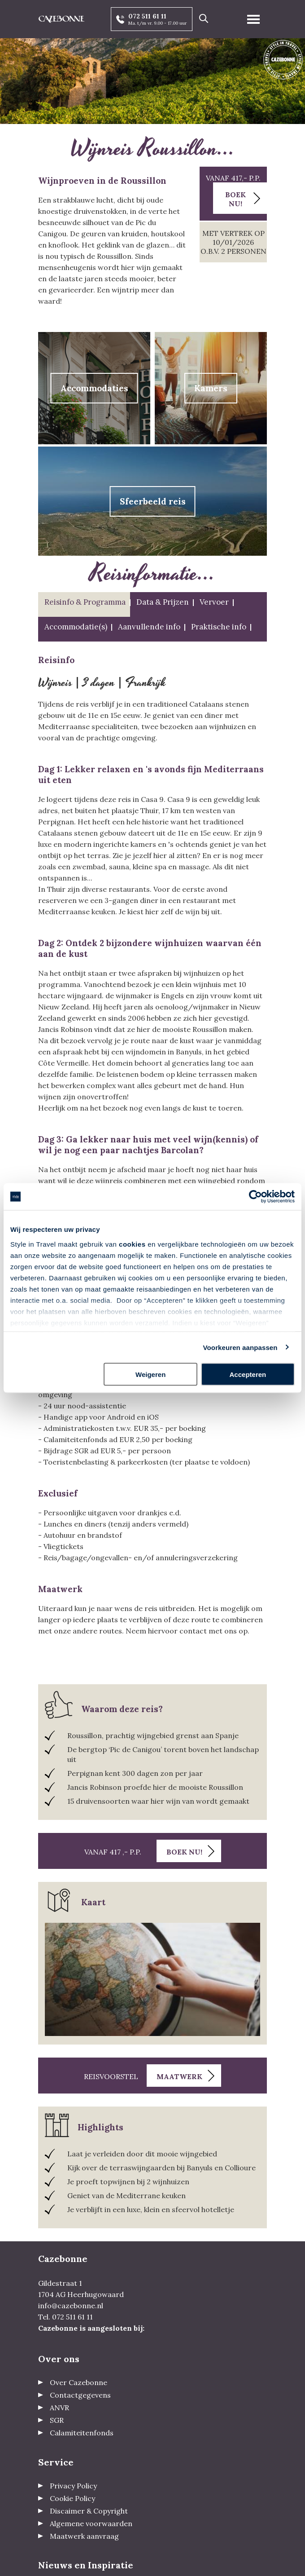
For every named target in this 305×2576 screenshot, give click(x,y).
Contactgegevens (80, 2394)
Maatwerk (179, 2076)
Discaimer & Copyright (89, 2510)
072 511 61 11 (147, 16)
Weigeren (150, 1374)
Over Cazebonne (78, 2382)
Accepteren (248, 1374)
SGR (57, 2420)
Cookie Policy (72, 2498)
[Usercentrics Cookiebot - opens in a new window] (255, 1197)
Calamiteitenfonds (81, 2432)
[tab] (84, 604)
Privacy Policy (73, 2485)
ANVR (59, 2407)
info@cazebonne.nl (70, 2305)
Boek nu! (235, 199)
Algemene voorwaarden (91, 2523)
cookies (132, 1244)
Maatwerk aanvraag (84, 2536)
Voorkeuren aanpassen (240, 1347)
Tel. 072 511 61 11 (65, 2316)
